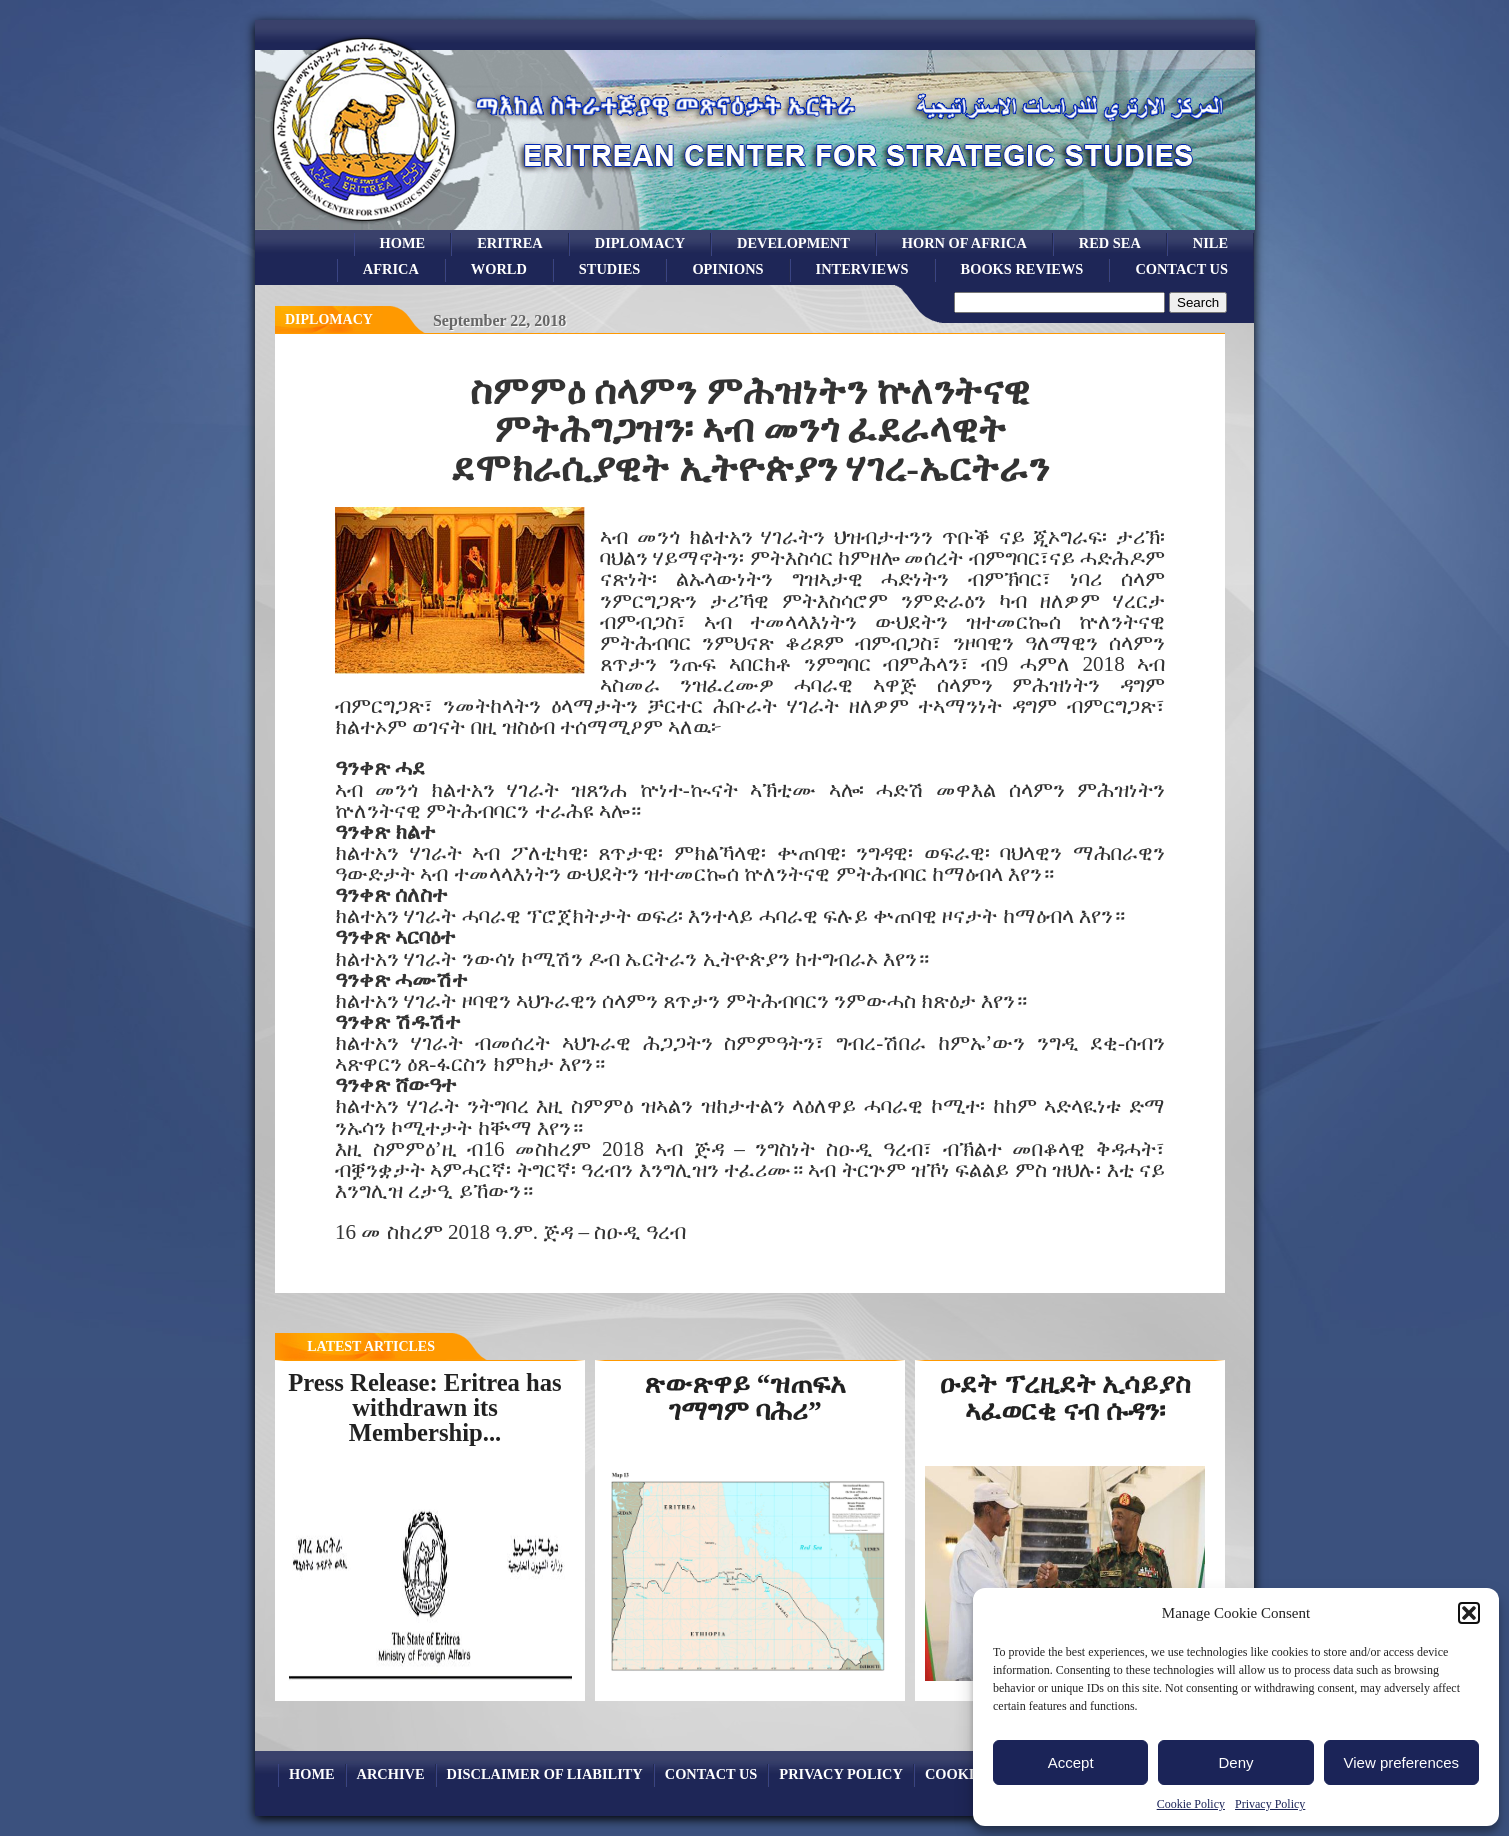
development (793, 243)
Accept (1071, 1762)
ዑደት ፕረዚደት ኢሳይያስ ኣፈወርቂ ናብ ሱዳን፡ (1065, 1397)
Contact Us (1181, 269)
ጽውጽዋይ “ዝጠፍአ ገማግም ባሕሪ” (745, 1397)
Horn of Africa (964, 243)
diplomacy (329, 319)
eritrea (510, 243)
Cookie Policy (1191, 1804)
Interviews (862, 269)
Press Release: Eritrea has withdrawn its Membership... (424, 1407)
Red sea (1110, 243)
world (499, 269)
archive (391, 1774)
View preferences (1402, 1762)
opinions (727, 269)
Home (403, 243)
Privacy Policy (1270, 1804)
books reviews (1022, 269)
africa (391, 269)
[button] (1469, 1613)
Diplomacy (640, 243)
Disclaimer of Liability (545, 1774)
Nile (1210, 243)
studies (610, 269)
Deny (1235, 1762)
